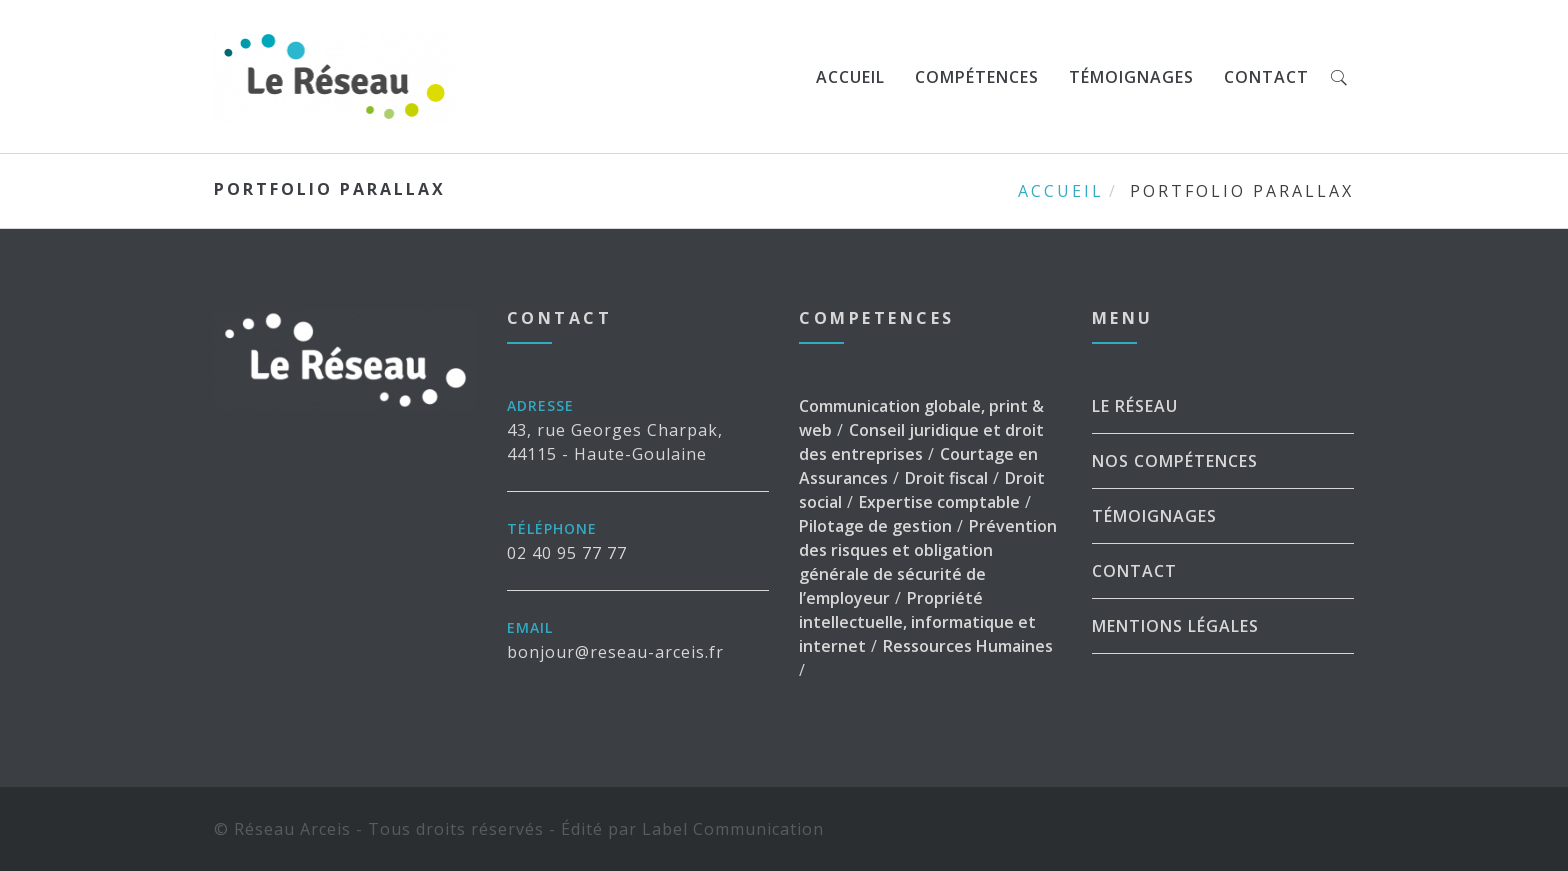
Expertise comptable (939, 502)
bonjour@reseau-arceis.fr (615, 652)
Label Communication (733, 829)
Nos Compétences (1175, 461)
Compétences (977, 77)
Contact (1266, 77)
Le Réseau (1135, 406)
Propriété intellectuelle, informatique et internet (917, 622)
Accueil (850, 77)
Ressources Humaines (968, 646)
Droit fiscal (946, 478)
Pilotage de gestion (875, 526)
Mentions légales (1175, 626)
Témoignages (1131, 77)
